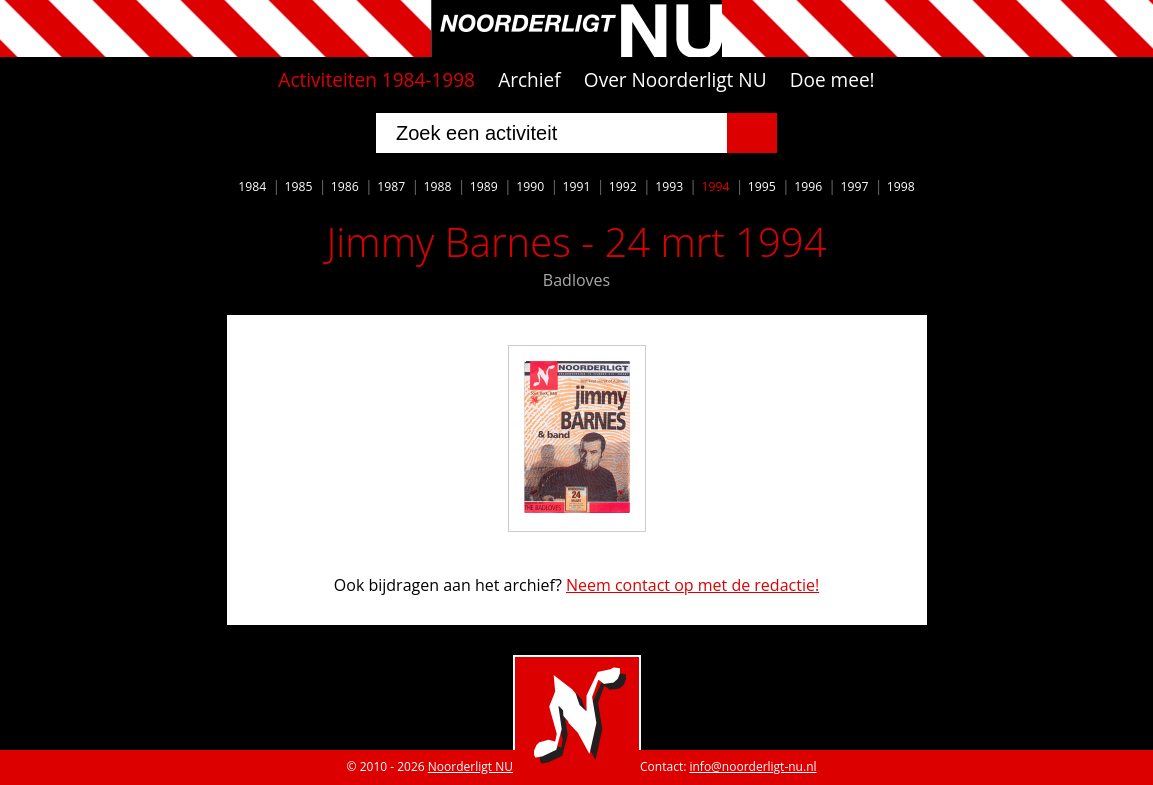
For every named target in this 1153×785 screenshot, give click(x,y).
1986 (345, 186)
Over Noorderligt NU (675, 80)
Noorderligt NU (470, 766)
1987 (391, 186)
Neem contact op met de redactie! (692, 585)
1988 (438, 186)
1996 (808, 186)
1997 (854, 186)
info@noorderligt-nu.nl (752, 766)
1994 (715, 186)
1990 (530, 186)
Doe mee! (832, 80)
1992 (623, 186)
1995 (762, 186)
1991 (577, 186)
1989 (484, 186)
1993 (669, 186)
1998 (901, 186)
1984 (252, 186)
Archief (529, 80)
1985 (299, 186)
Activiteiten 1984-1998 (376, 80)
